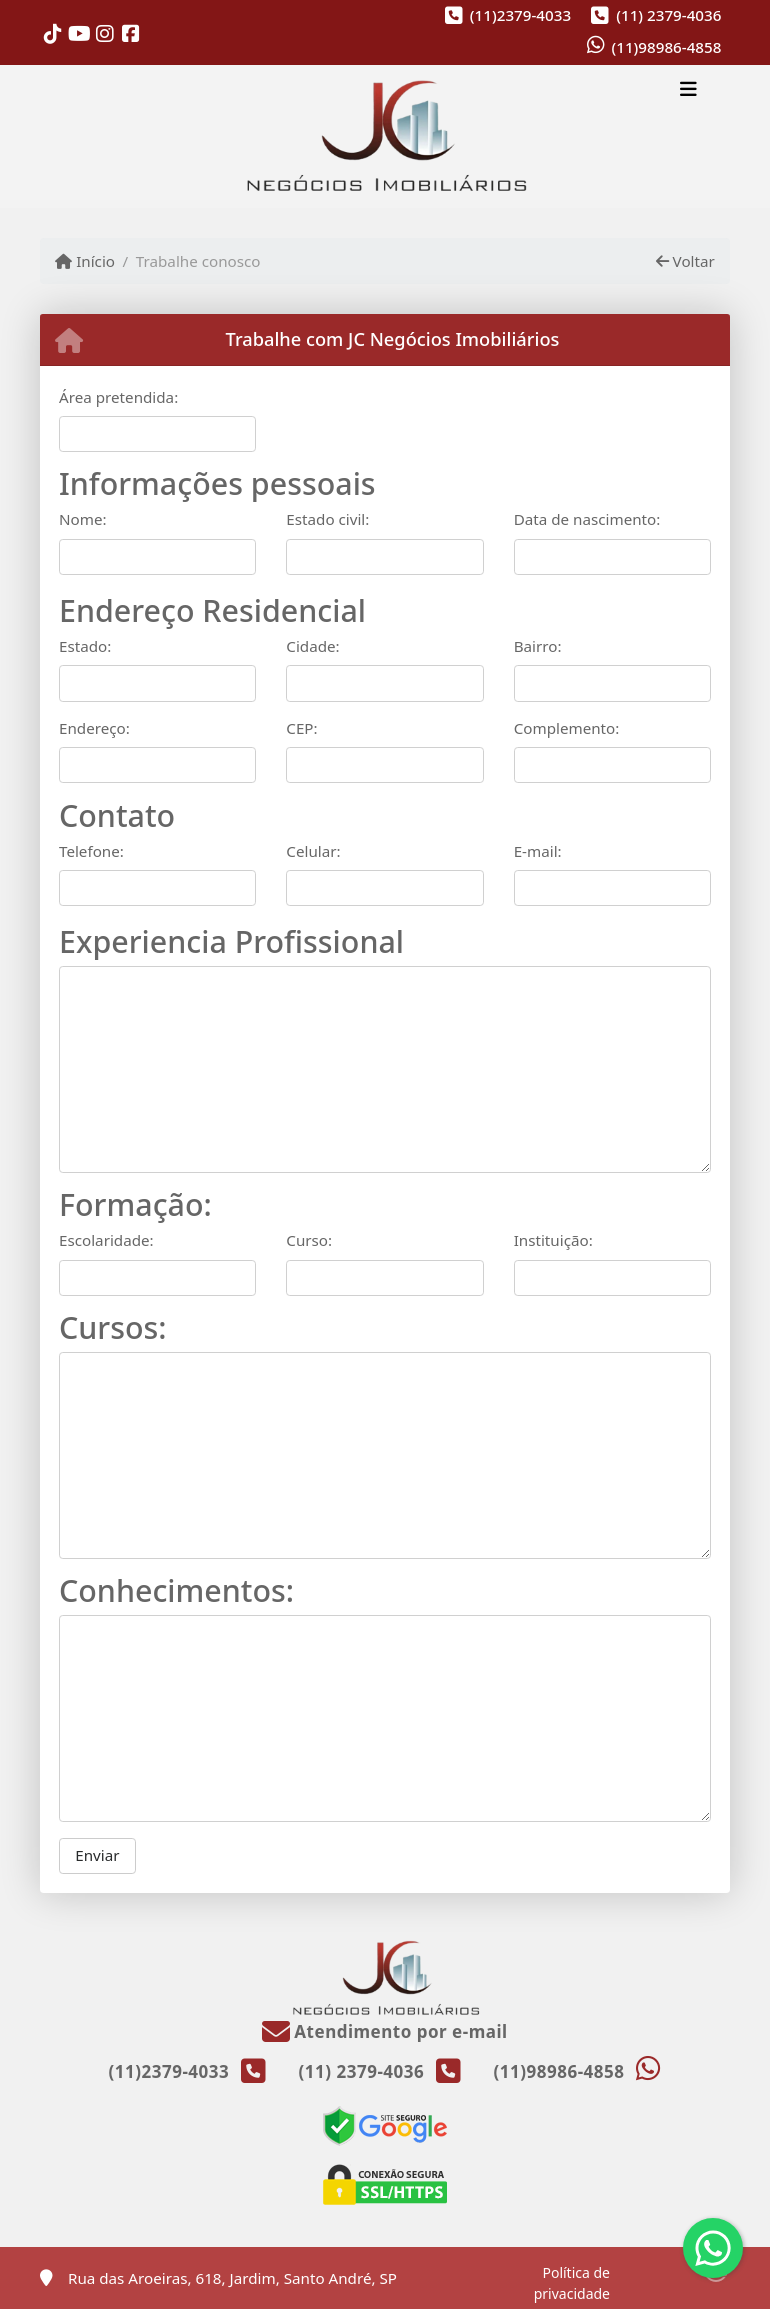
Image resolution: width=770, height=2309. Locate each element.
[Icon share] (53, 33)
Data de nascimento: (587, 519)
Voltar (685, 261)
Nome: (83, 519)
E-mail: (538, 851)
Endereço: (94, 728)
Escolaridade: (106, 1240)
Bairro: (538, 646)
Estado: (85, 646)
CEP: (301, 728)
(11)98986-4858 (666, 47)
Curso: (309, 1240)
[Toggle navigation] (688, 92)
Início (85, 261)
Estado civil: (327, 519)
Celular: (313, 851)
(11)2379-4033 (520, 15)
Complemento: (567, 728)
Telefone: (91, 851)
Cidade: (312, 646)
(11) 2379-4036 (668, 15)
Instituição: (553, 1240)
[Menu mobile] (385, 137)
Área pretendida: (118, 397)
